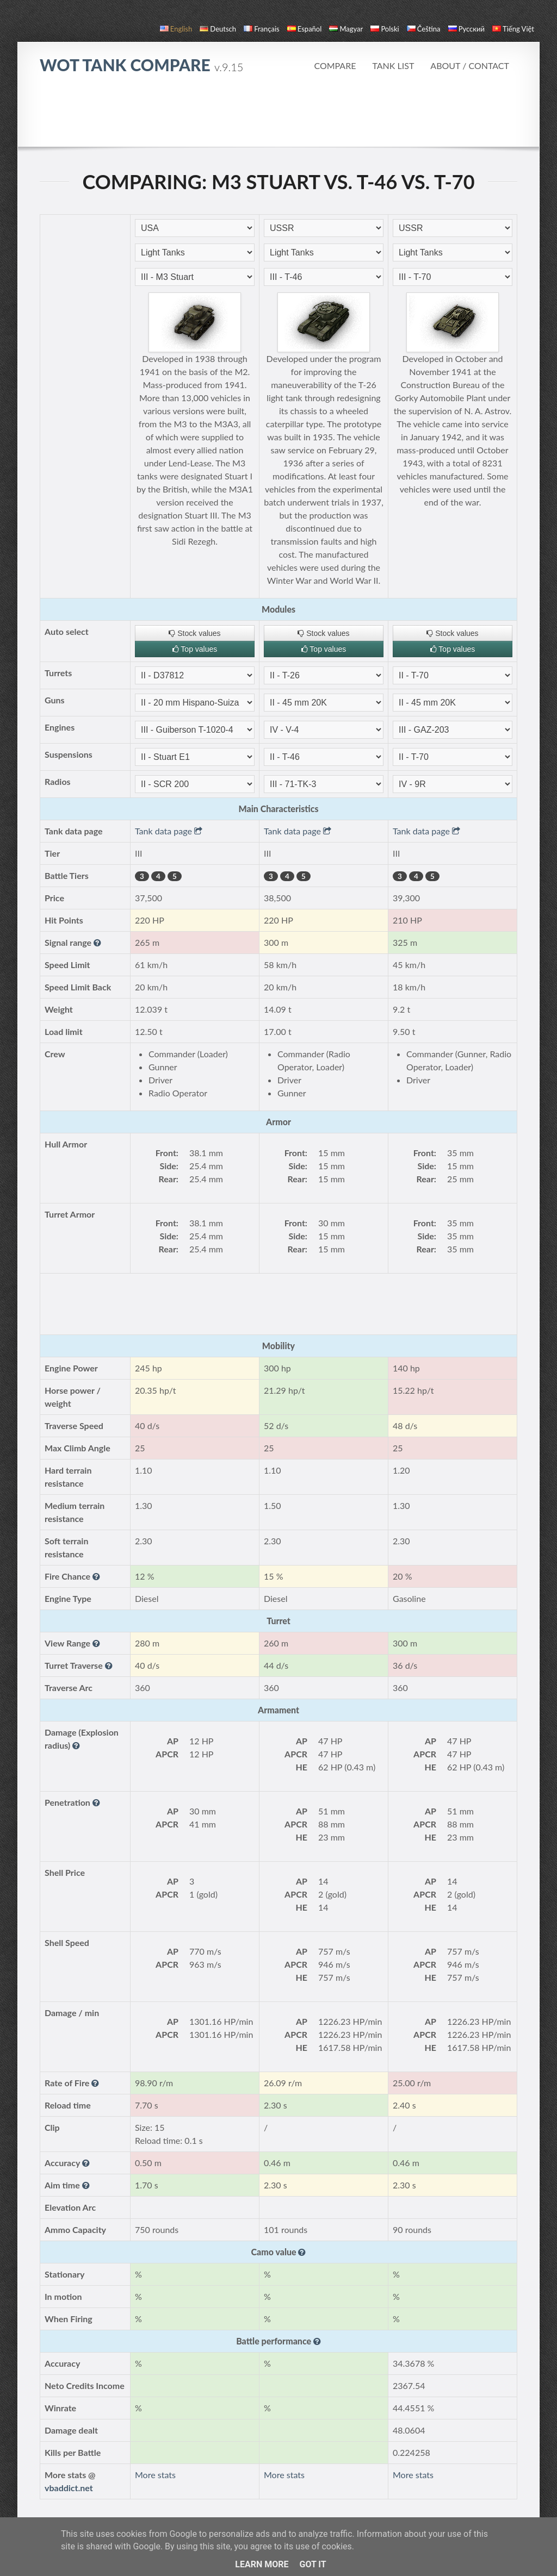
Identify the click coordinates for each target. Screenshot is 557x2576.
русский (466, 28)
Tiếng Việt (513, 28)
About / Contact (469, 65)
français (262, 28)
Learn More (261, 2564)
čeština (424, 28)
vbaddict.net (69, 2488)
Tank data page (168, 831)
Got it (312, 2564)
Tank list (393, 65)
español (304, 28)
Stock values (194, 633)
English (176, 28)
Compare (335, 65)
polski (384, 28)
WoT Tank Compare (141, 64)
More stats (155, 2474)
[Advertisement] (278, 116)
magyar (346, 28)
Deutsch (218, 28)
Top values (195, 649)
